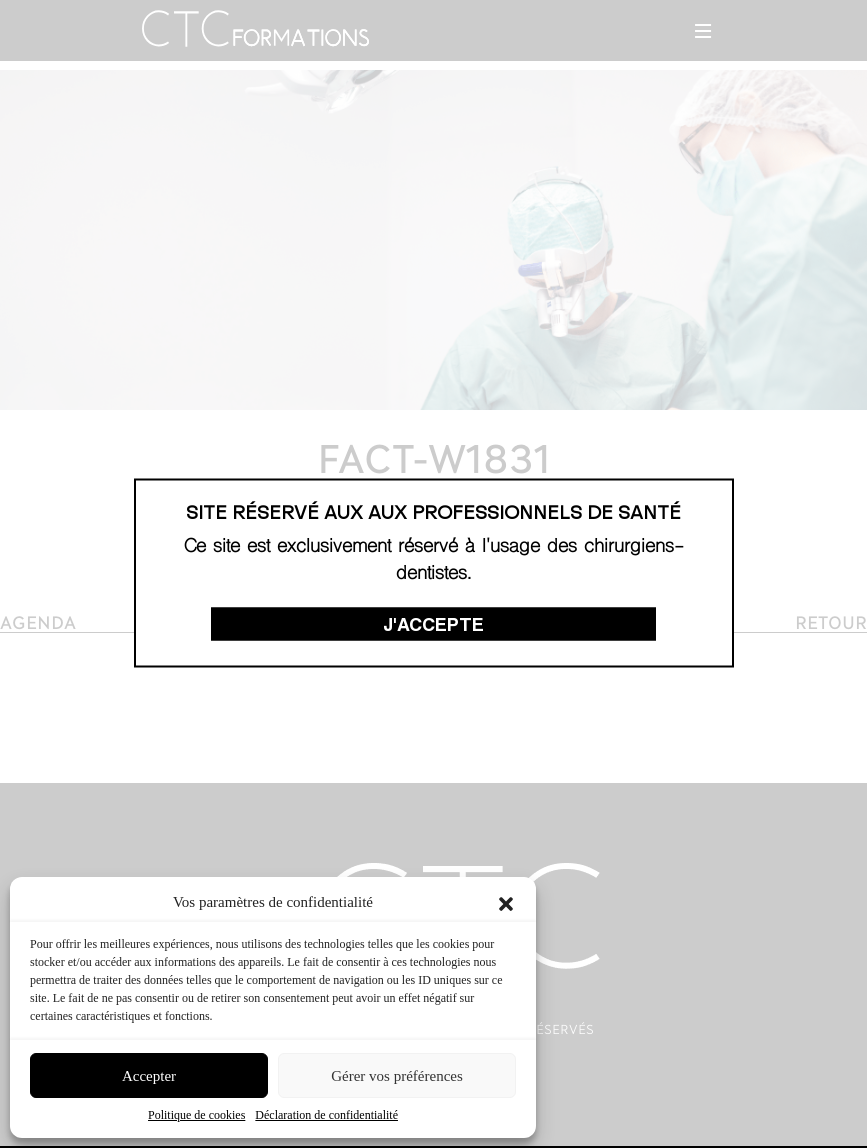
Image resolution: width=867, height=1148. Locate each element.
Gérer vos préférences (397, 1076)
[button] (506, 902)
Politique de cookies (196, 1115)
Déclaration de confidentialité (326, 1115)
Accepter (149, 1076)
